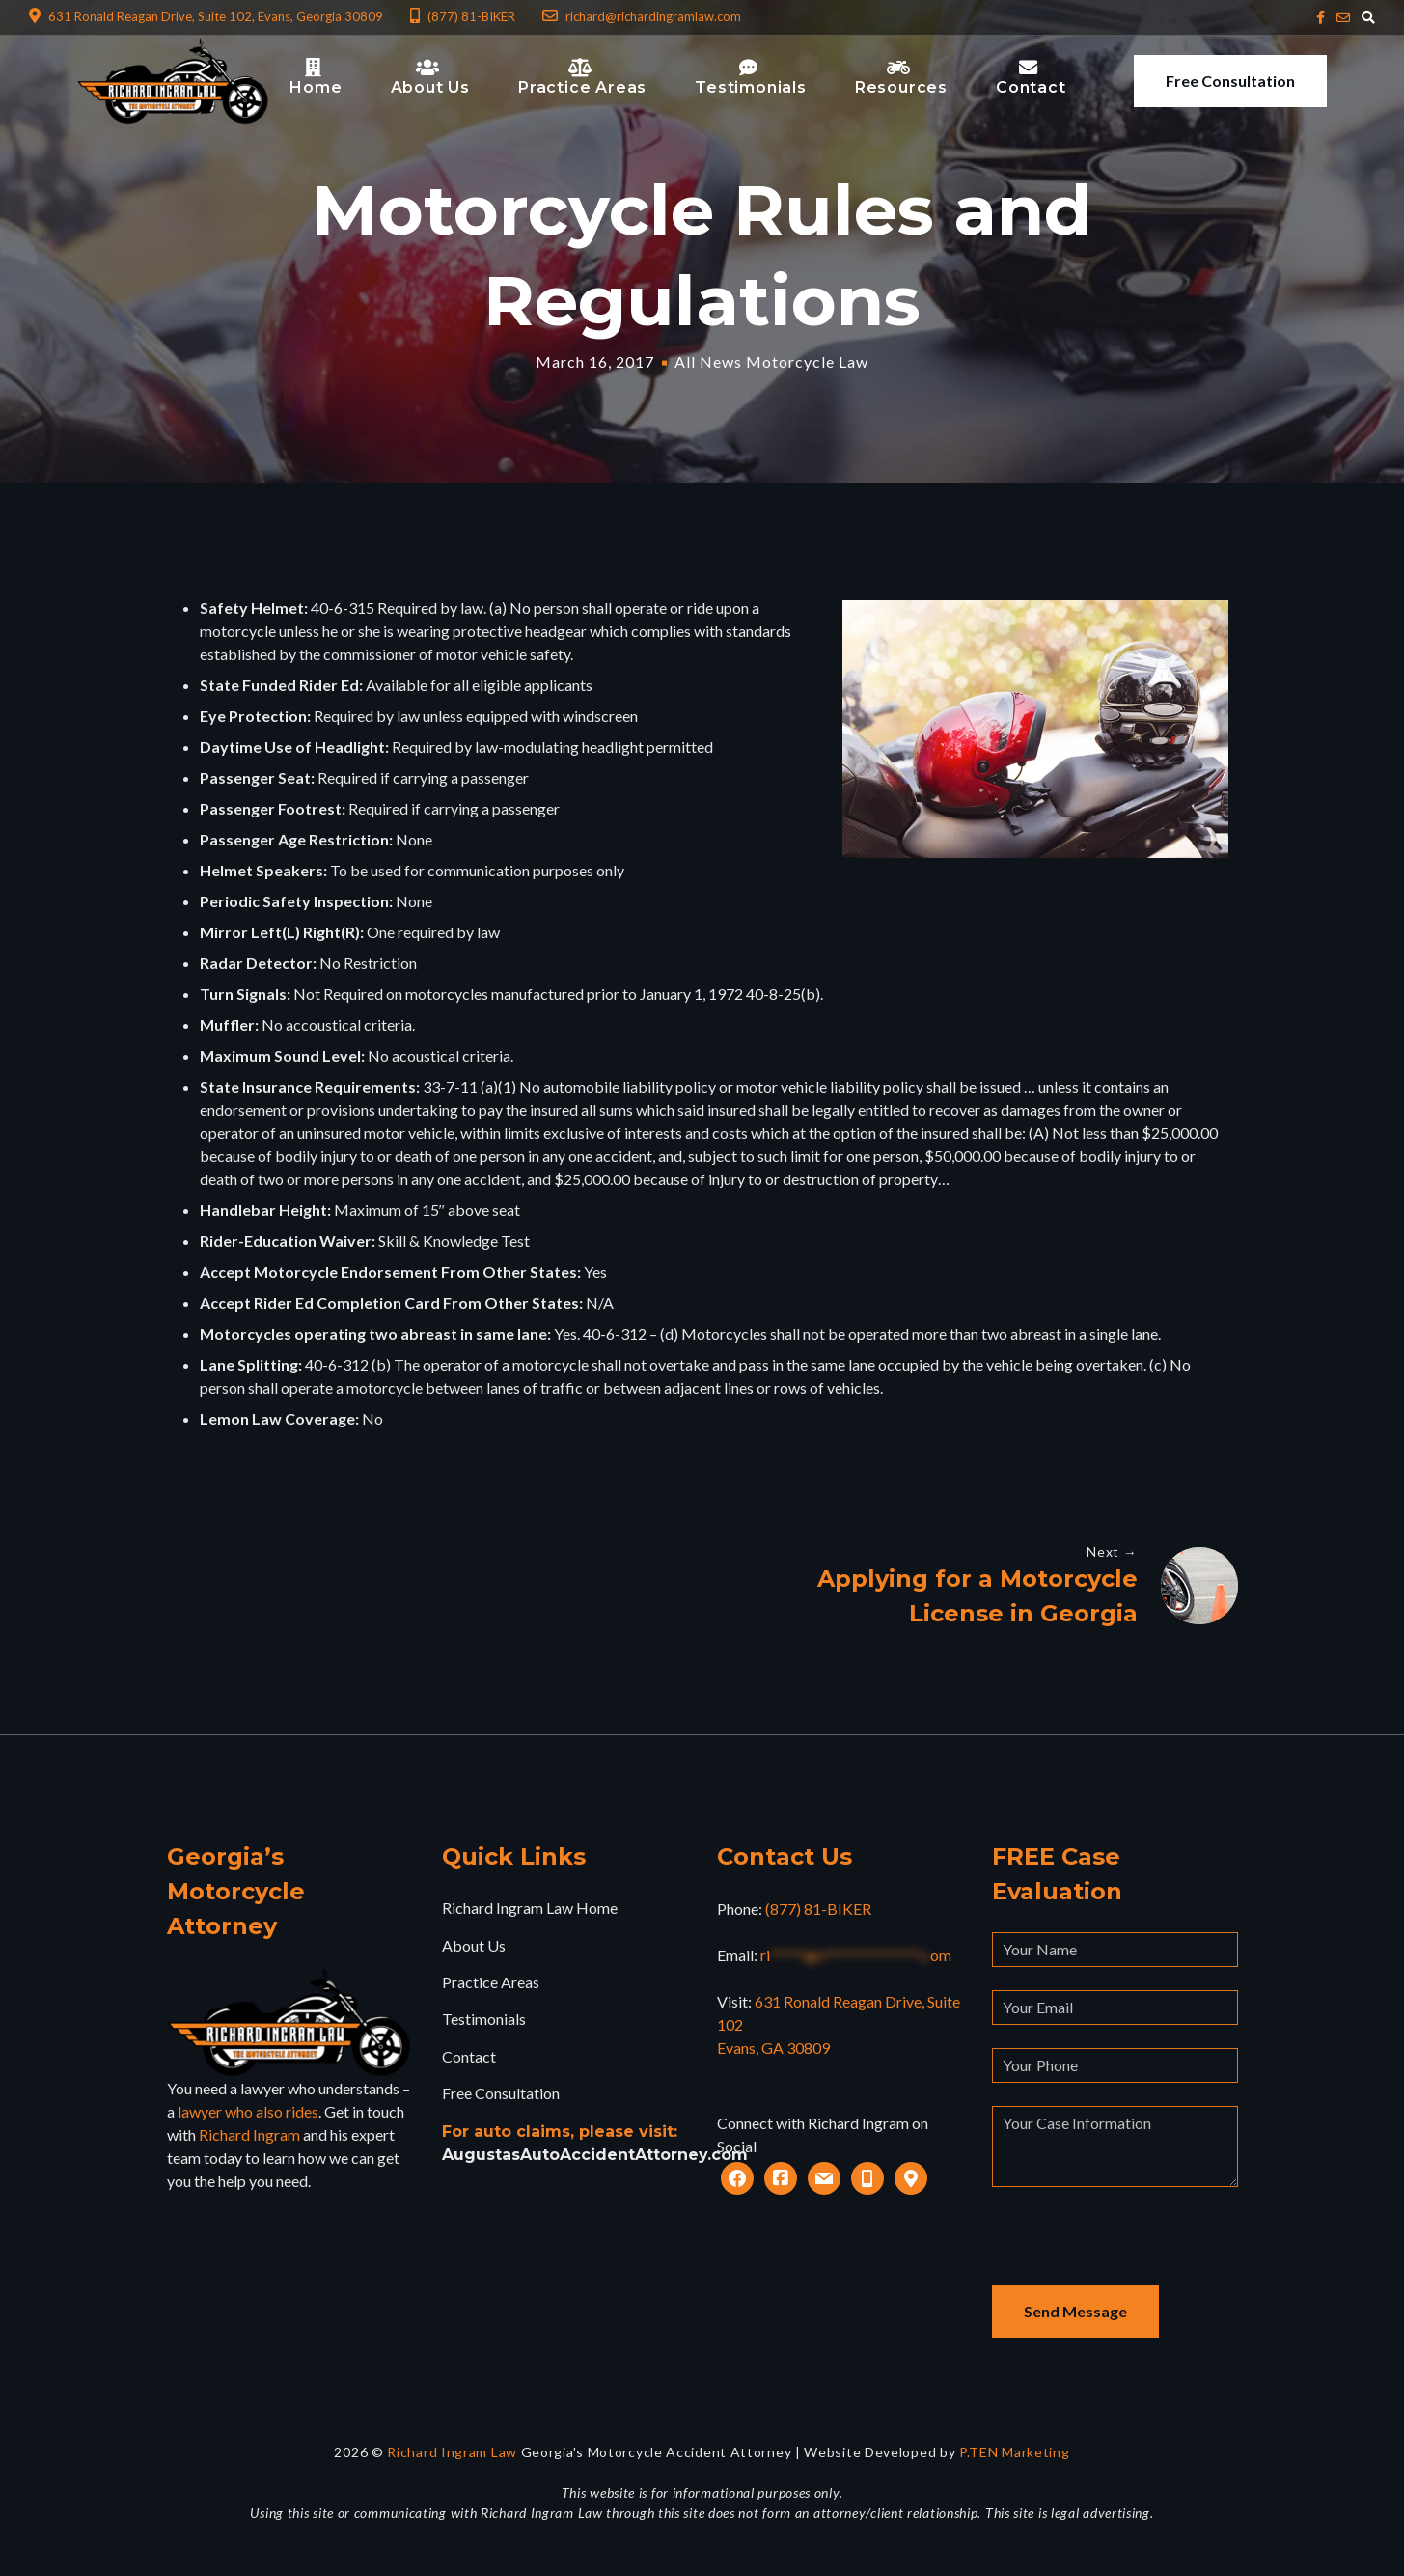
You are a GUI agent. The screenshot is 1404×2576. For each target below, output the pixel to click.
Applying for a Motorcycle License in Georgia (977, 1596)
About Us (474, 1945)
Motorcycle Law (807, 361)
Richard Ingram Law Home (530, 1908)
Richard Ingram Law (452, 2453)
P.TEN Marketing (1014, 2453)
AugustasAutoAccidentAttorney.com (595, 2155)
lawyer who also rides (248, 2112)
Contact (469, 2057)
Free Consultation (1230, 80)
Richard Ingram (249, 2135)
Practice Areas (490, 1983)
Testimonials (484, 2019)
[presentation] (1138, 2248)
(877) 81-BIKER (818, 1909)
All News (708, 361)
